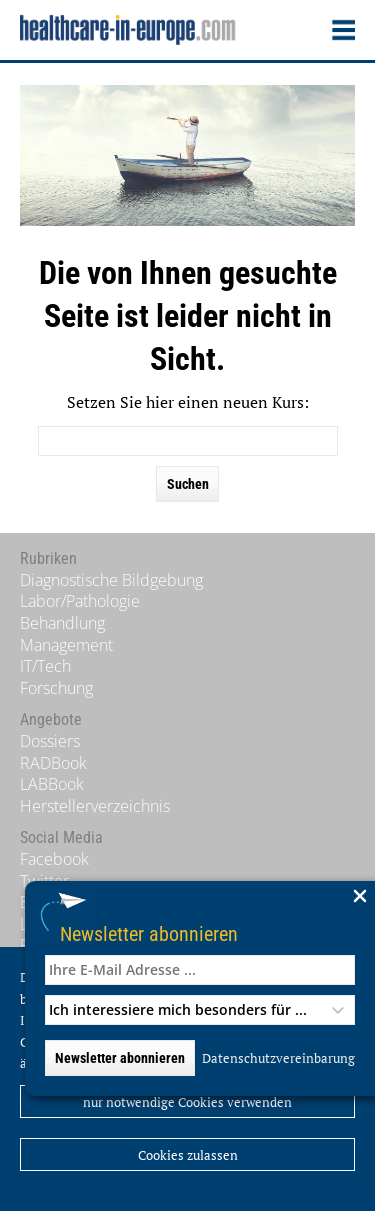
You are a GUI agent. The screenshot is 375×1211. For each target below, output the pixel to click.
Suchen (188, 484)
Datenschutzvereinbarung (278, 1058)
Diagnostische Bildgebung (111, 580)
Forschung (56, 688)
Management (66, 645)
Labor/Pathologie (80, 601)
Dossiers (50, 741)
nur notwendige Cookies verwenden (187, 1102)
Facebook (54, 859)
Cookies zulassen (188, 1155)
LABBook (52, 784)
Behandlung (62, 623)
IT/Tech (45, 666)
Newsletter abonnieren (149, 933)
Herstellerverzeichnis (95, 806)
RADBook (53, 763)
